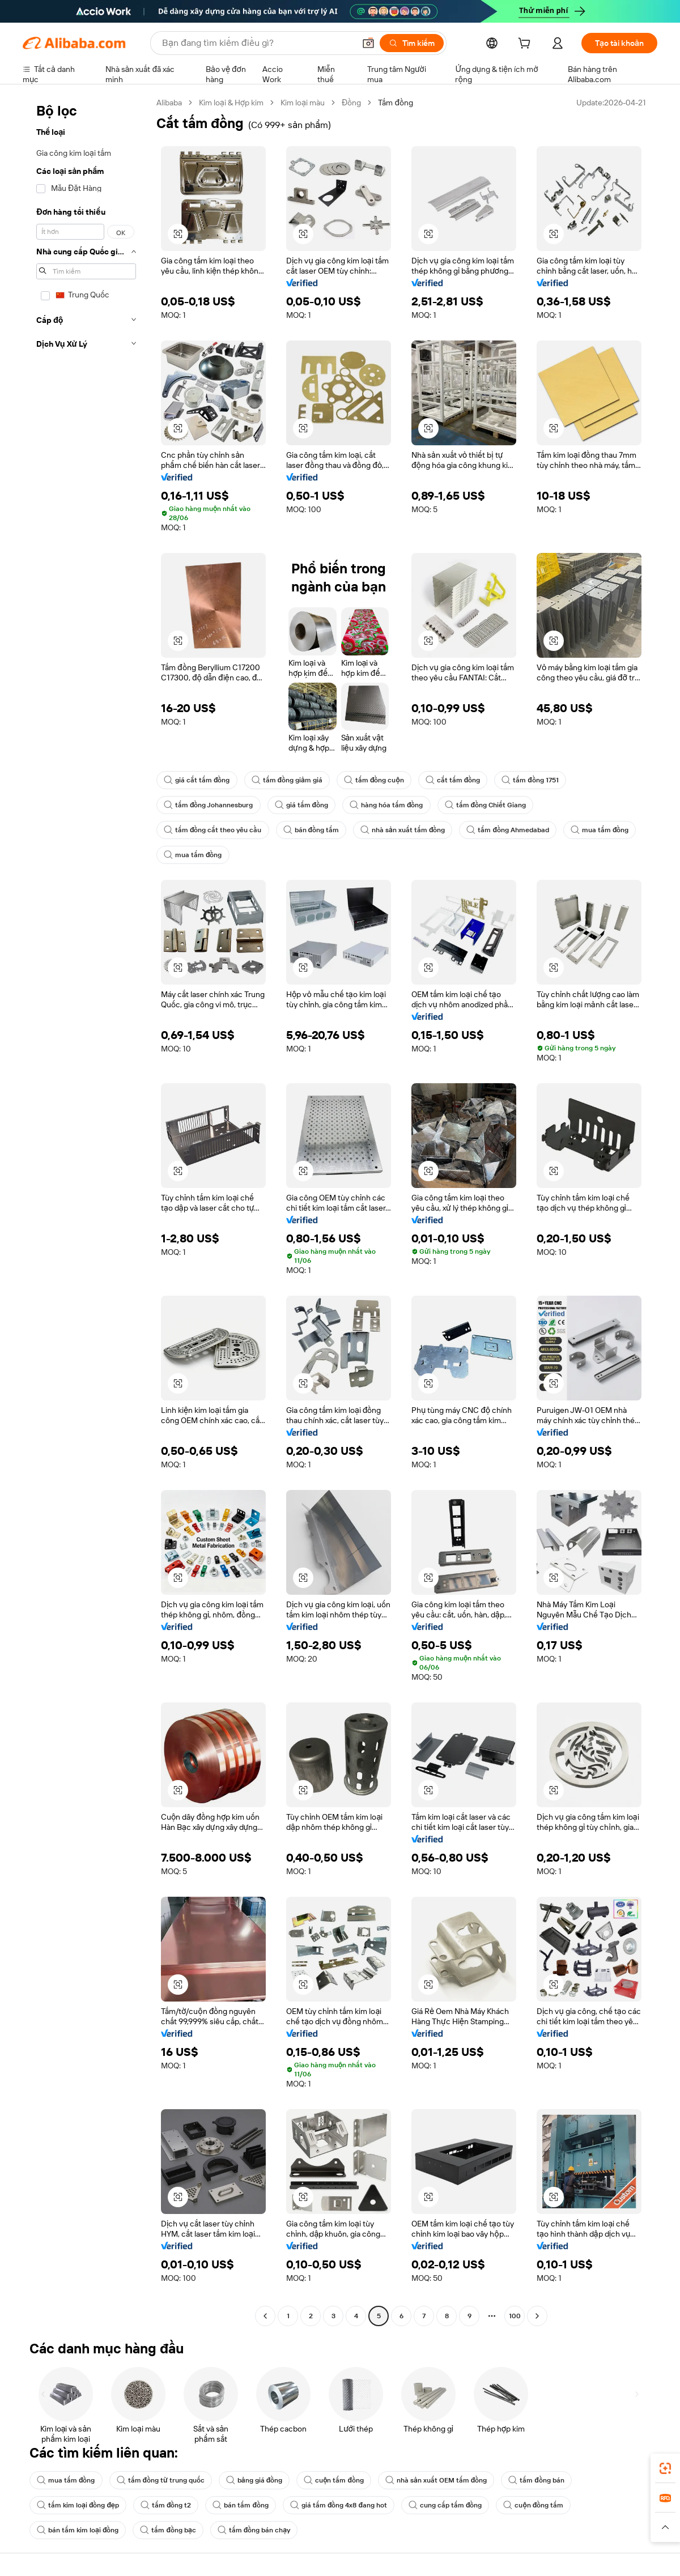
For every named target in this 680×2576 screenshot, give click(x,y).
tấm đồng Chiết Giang (485, 805)
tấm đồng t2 (166, 2505)
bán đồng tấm (311, 829)
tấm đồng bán (536, 2480)
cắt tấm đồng (453, 780)
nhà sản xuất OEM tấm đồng (436, 2480)
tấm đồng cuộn (374, 780)
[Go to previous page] (265, 2316)
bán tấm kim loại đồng (77, 2530)
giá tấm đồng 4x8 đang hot (338, 2505)
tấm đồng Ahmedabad (507, 829)
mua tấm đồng (600, 829)
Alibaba (169, 102)
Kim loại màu (302, 102)
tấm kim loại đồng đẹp (78, 2505)
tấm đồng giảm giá (287, 780)
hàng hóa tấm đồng (386, 805)
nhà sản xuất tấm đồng (402, 829)
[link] (665, 2468)
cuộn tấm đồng (334, 2480)
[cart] (526, 44)
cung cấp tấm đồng (445, 2505)
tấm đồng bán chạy (254, 2530)
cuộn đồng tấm (533, 2505)
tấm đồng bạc (168, 2530)
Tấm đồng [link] (395, 102)
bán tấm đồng (240, 2505)
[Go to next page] (537, 2316)
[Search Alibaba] (257, 43)
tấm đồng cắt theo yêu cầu (213, 829)
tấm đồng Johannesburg (208, 805)
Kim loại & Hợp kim (231, 102)
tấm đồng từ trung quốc (161, 2480)
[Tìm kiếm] (412, 43)
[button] (368, 43)
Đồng (351, 102)
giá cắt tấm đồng (197, 780)
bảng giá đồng (254, 2480)
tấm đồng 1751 (530, 780)
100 (515, 2316)
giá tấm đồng (302, 805)
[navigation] (86, 1211)
